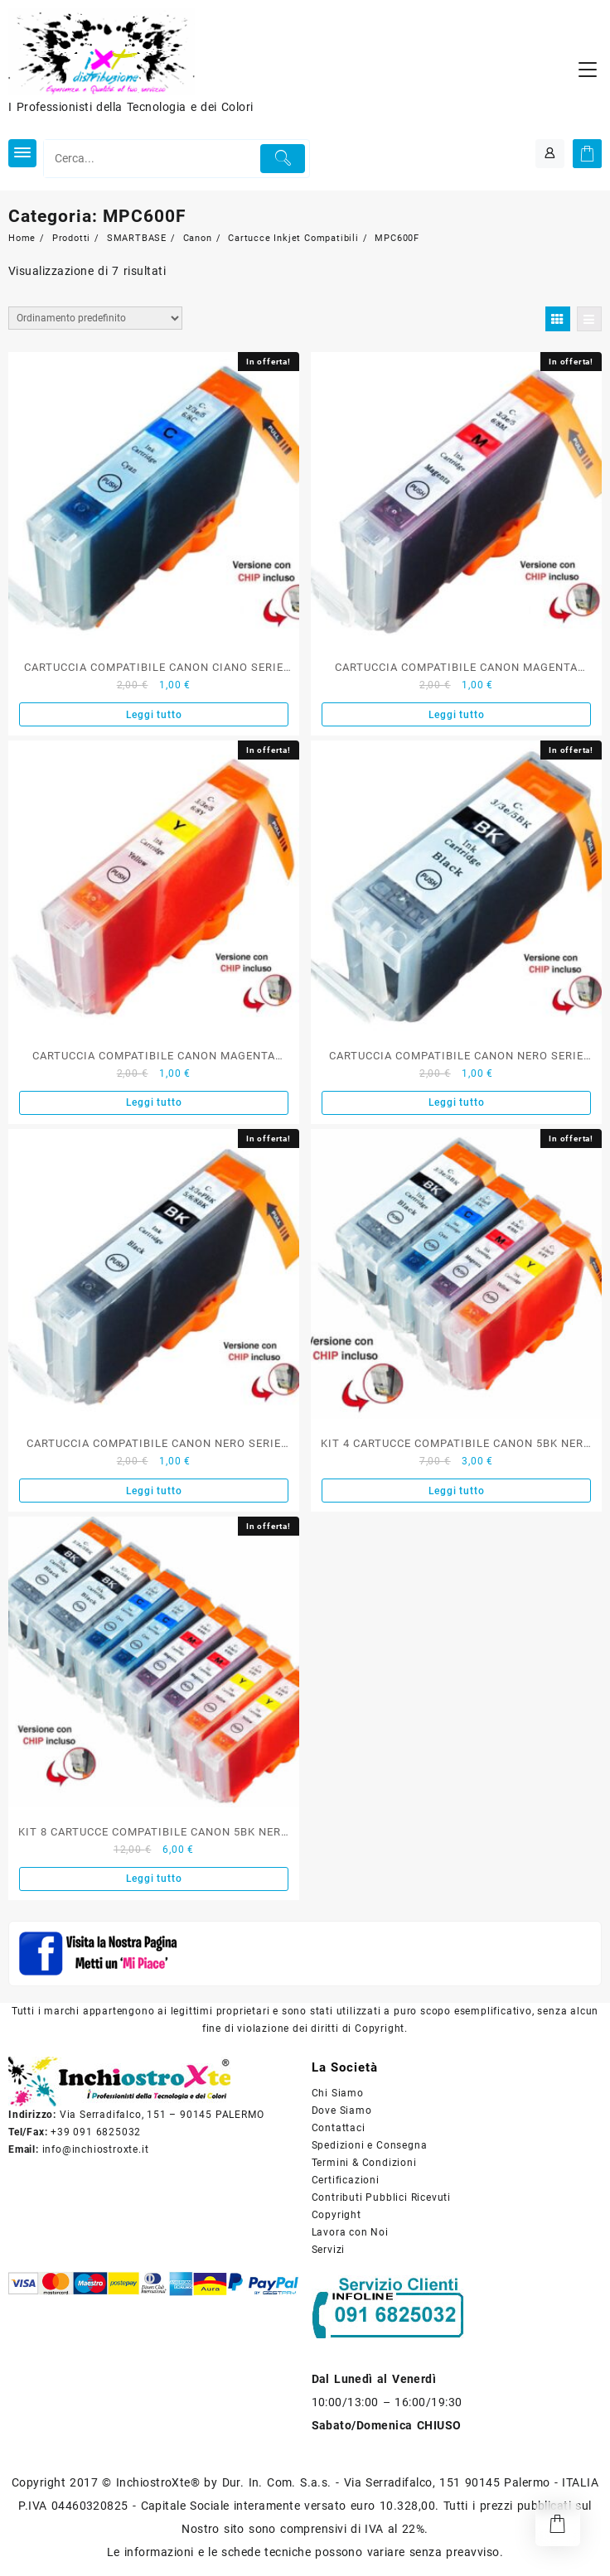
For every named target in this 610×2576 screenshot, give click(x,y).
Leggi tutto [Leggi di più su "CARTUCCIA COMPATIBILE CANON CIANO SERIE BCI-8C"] (154, 715)
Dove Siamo (342, 2110)
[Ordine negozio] (95, 318)
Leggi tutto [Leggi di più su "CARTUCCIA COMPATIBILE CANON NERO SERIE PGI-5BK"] (456, 1102)
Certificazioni (346, 2180)
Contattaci (339, 2128)
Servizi (329, 2249)
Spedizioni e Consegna (370, 2145)
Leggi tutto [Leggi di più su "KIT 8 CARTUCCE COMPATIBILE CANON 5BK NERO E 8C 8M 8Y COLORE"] (154, 1878)
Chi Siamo (338, 2093)
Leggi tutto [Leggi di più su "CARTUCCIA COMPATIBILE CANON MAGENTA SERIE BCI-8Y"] (154, 1102)
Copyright (336, 2215)
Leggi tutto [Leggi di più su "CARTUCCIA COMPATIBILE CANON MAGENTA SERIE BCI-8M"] (456, 715)
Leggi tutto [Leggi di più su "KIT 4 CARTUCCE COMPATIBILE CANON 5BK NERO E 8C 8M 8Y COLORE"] (456, 1491)
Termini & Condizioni (364, 2162)
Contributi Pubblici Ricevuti (381, 2197)
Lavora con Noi (350, 2232)
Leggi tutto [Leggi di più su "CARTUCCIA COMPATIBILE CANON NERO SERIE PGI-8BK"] (154, 1491)
